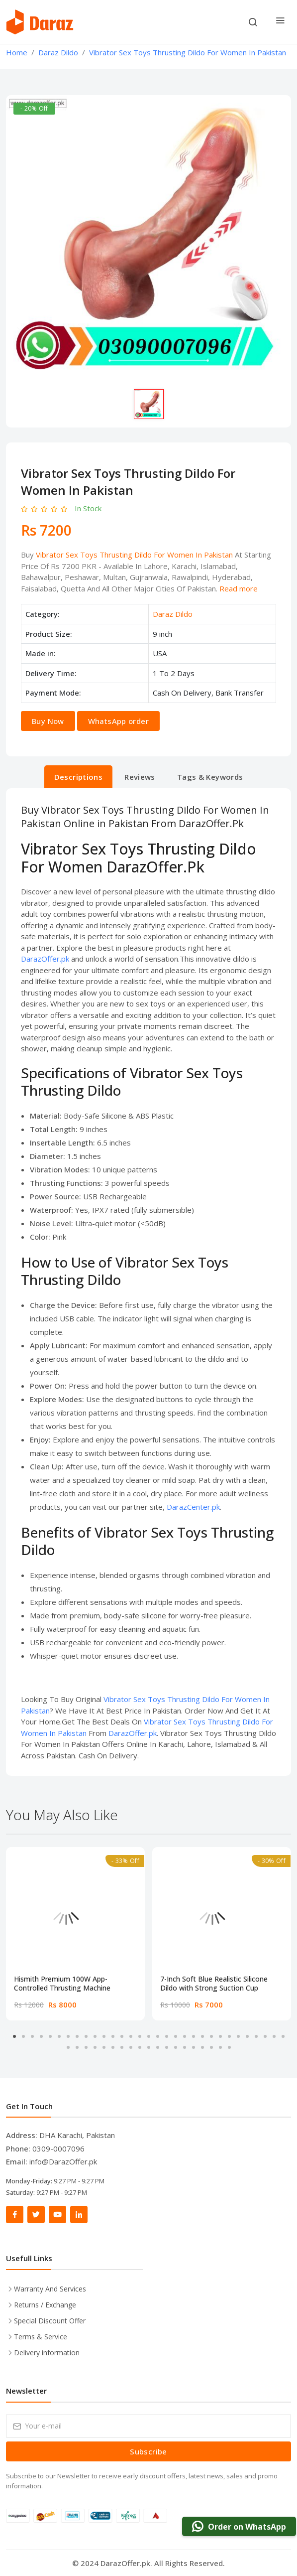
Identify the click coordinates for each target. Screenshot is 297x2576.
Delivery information (47, 2352)
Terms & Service (40, 2336)
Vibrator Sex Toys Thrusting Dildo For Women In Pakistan (134, 555)
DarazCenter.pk (193, 1507)
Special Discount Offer (50, 2320)
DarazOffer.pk (45, 959)
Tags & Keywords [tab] (210, 777)
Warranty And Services (50, 2288)
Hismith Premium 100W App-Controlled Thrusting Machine (62, 1984)
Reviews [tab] (139, 777)
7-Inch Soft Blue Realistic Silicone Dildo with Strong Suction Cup (214, 1984)
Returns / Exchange (45, 2304)
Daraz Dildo (173, 614)
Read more (238, 588)
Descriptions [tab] (78, 777)
